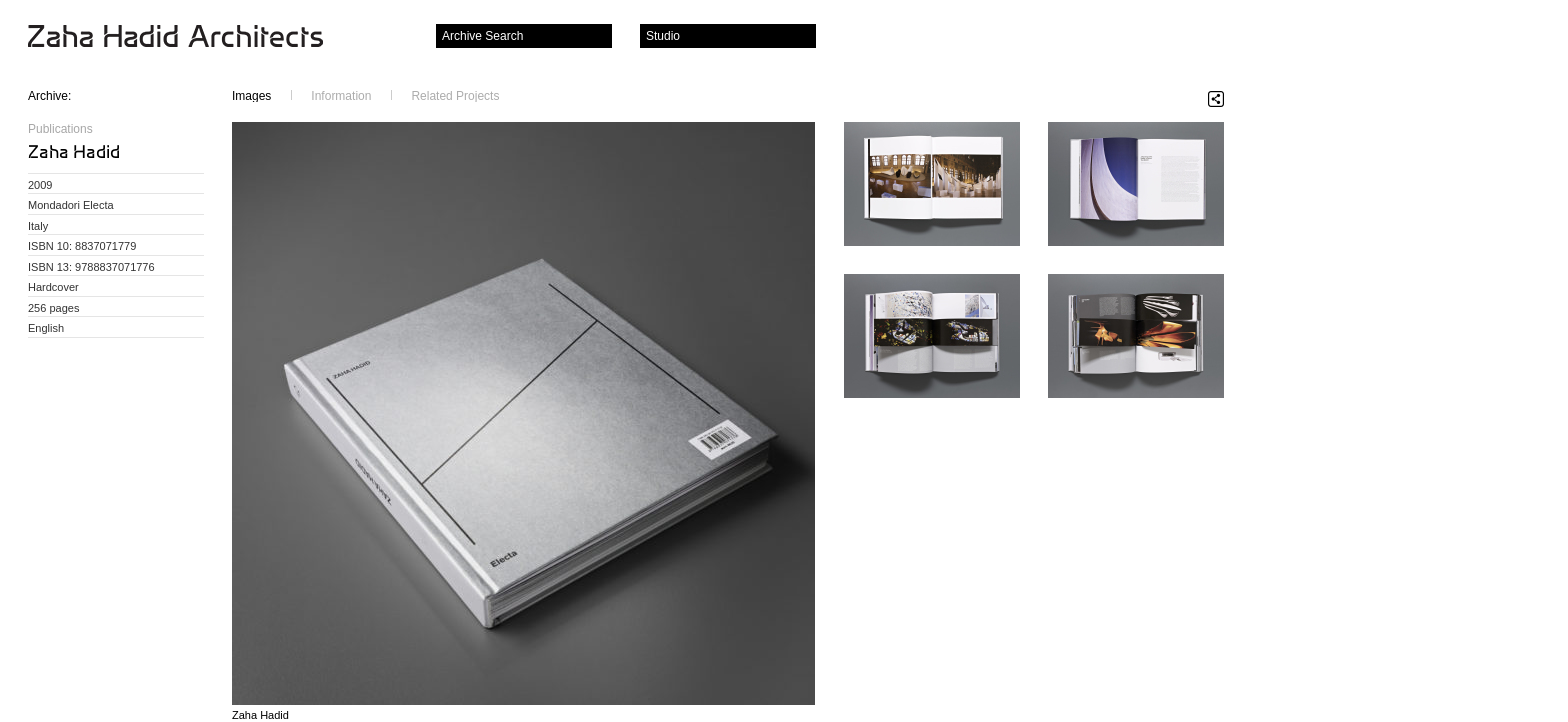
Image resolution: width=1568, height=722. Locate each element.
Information (341, 95)
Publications (60, 129)
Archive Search (482, 36)
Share (1216, 99)
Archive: (49, 96)
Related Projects (455, 95)
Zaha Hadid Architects (191, 38)
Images (251, 95)
